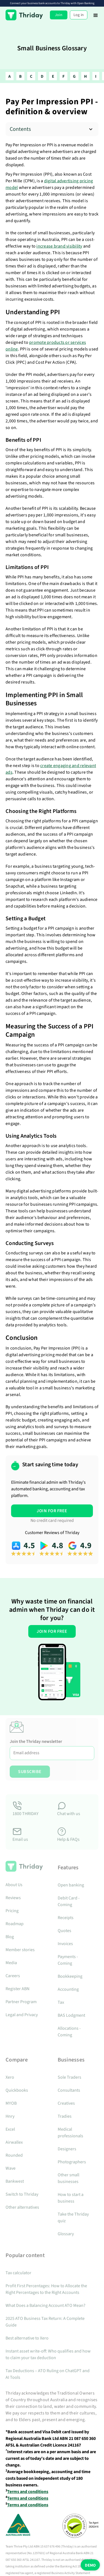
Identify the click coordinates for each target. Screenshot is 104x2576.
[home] (24, 14)
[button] (95, 14)
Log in (78, 15)
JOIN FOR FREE (52, 1511)
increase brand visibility (59, 246)
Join (58, 15)
